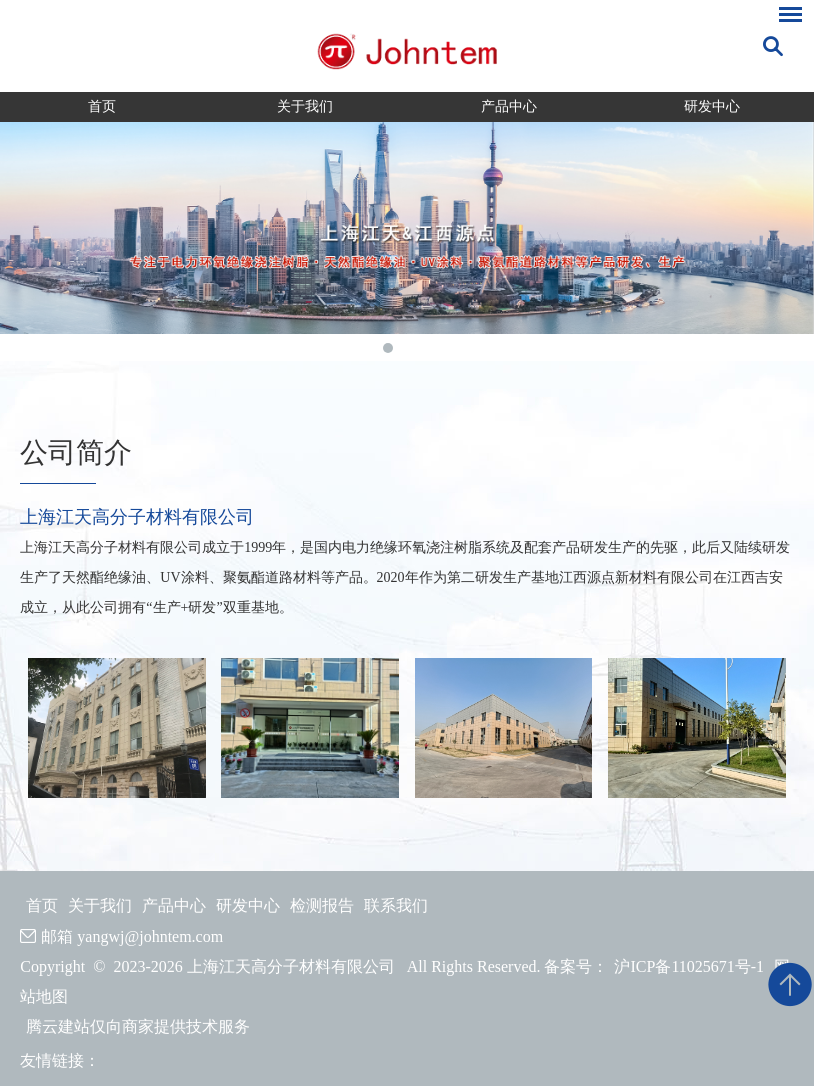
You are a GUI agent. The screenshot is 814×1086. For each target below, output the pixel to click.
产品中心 (509, 106)
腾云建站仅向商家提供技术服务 (138, 1026)
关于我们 (305, 106)
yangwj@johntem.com (150, 936)
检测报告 (322, 905)
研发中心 (712, 106)
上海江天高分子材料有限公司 (137, 517)
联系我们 (396, 905)
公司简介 (76, 452)
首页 (102, 106)
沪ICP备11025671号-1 (689, 966)
